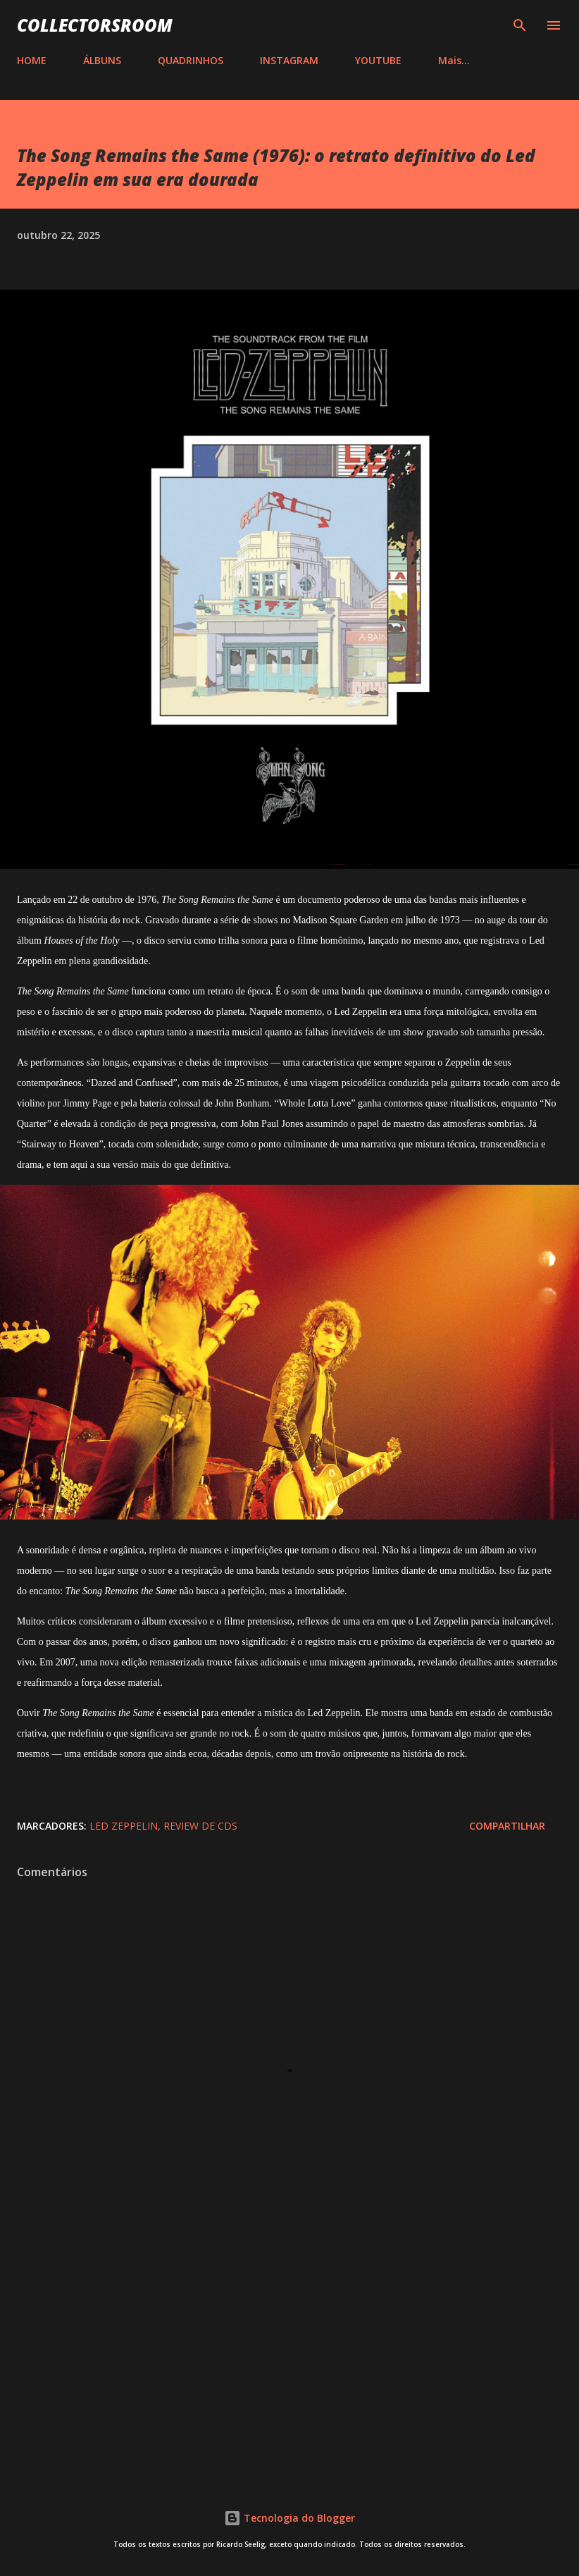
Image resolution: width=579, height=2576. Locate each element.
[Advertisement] (289, 2350)
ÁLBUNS (102, 60)
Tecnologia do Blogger (289, 2518)
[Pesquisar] (519, 25)
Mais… (454, 60)
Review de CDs (200, 1825)
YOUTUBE (378, 60)
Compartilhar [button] (507, 1825)
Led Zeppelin (123, 1825)
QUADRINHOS (190, 60)
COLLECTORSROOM (95, 25)
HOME (31, 60)
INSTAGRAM (289, 60)
